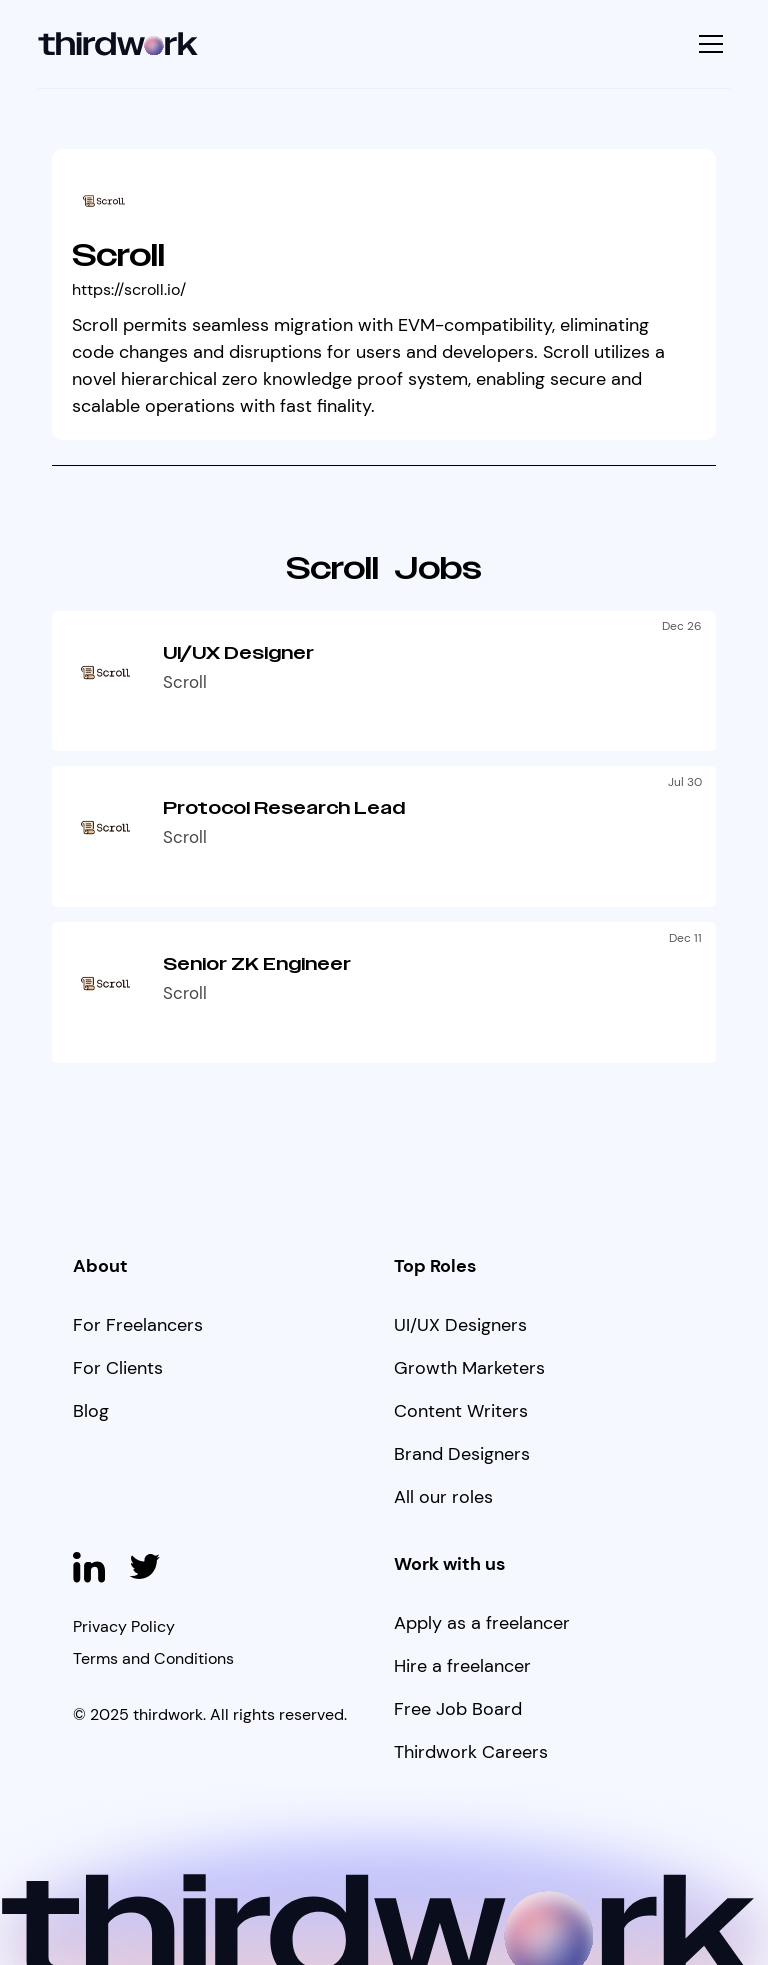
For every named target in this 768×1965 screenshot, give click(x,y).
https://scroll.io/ (129, 289)
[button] (708, 44)
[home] (118, 44)
